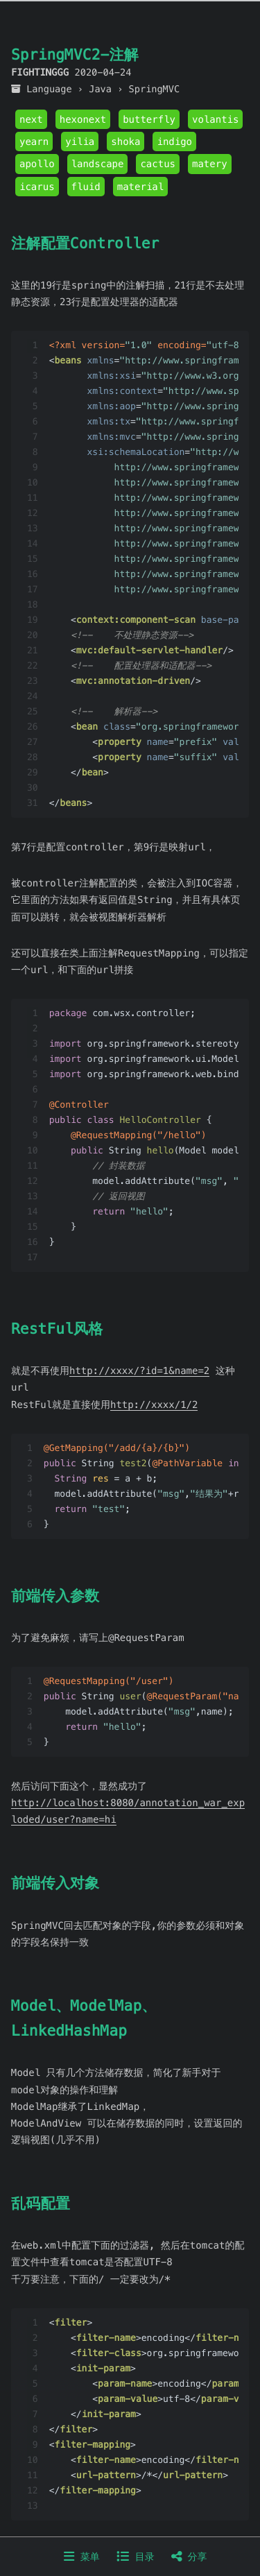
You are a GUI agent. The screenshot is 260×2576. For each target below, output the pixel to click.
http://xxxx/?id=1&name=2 (139, 1370)
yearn (34, 141)
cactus (157, 163)
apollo (37, 163)
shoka (125, 141)
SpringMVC (154, 89)
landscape (97, 163)
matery (209, 163)
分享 (189, 2556)
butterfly (149, 119)
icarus (37, 186)
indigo (174, 141)
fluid (86, 186)
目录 (135, 2556)
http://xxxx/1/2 (154, 1404)
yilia (79, 141)
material (140, 186)
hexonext (83, 119)
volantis (215, 119)
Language (48, 89)
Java (100, 89)
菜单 (81, 2556)
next (31, 119)
